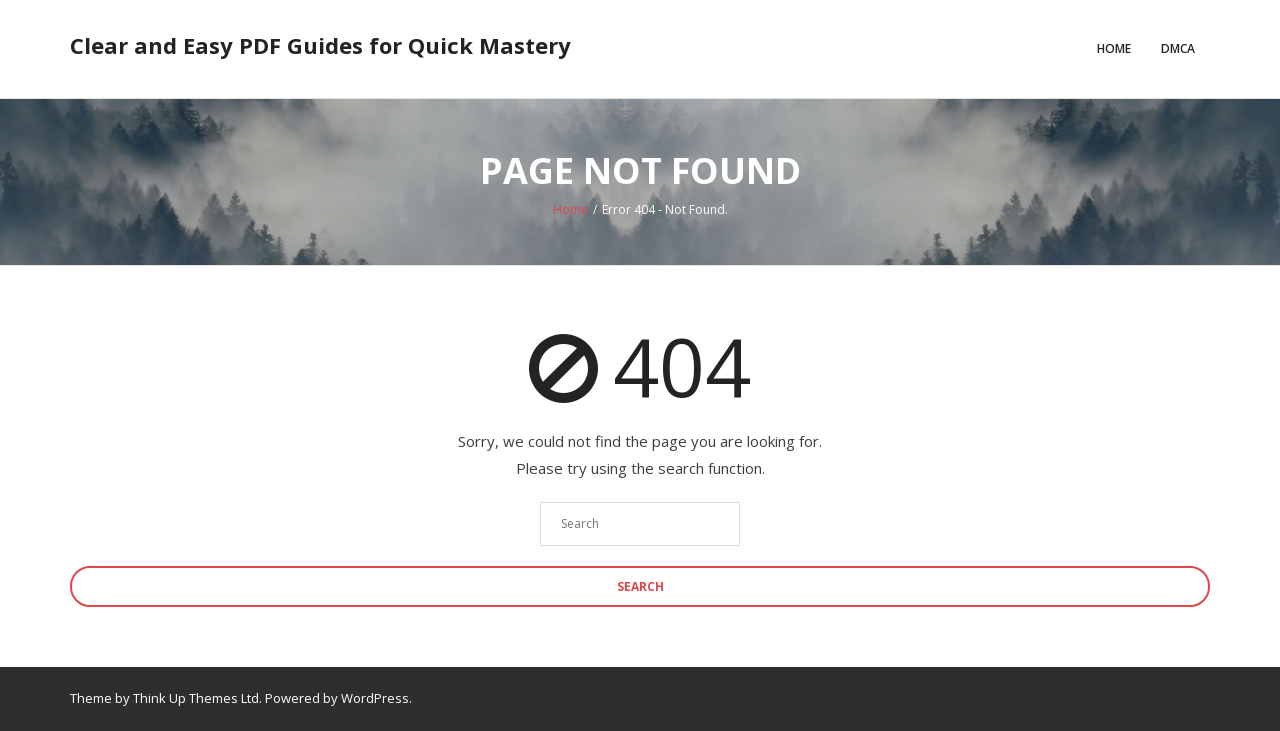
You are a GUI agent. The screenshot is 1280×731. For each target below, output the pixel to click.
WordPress (375, 698)
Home (1114, 48)
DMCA (1178, 48)
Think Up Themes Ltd (196, 698)
